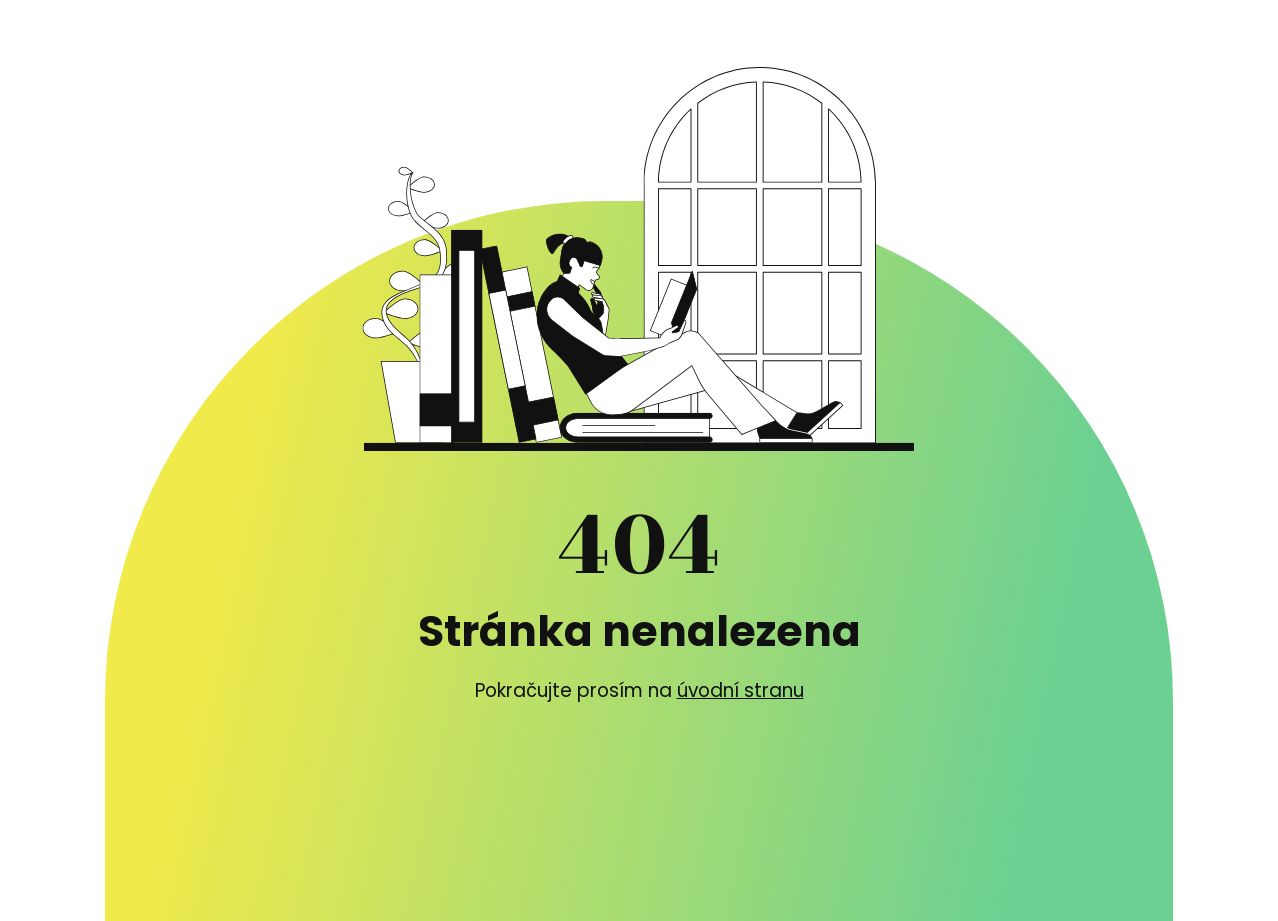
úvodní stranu (740, 690)
